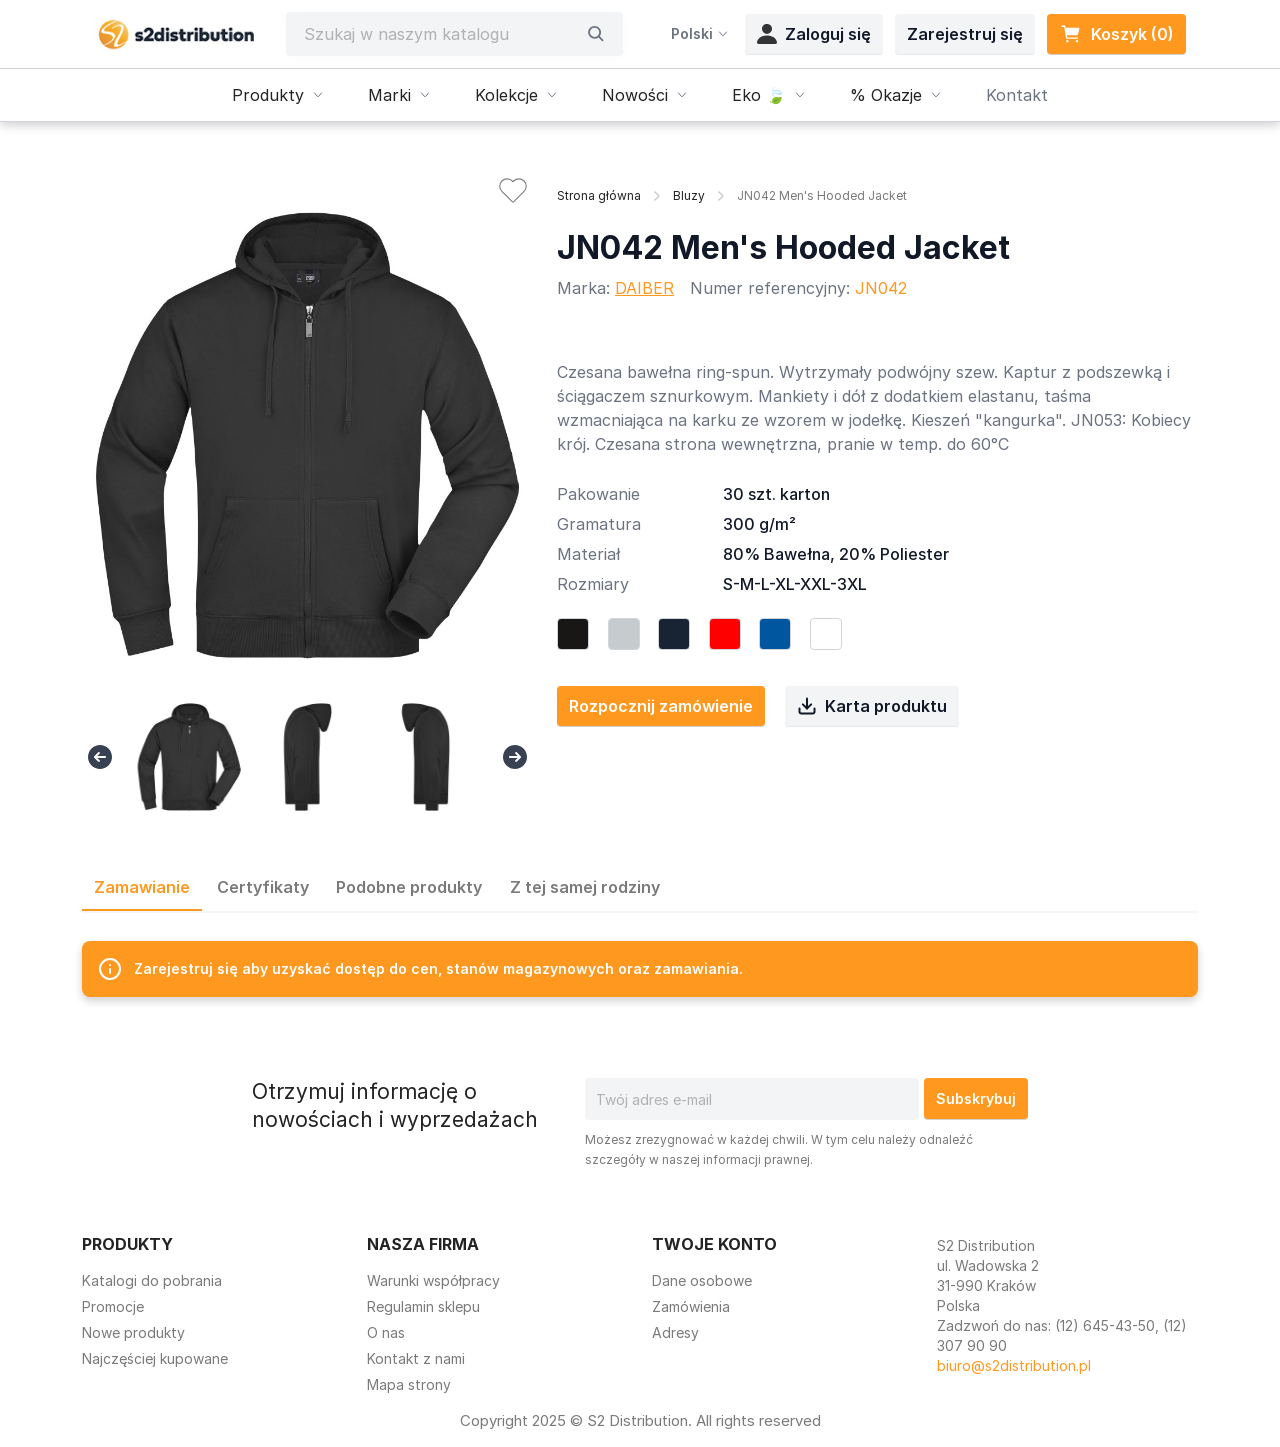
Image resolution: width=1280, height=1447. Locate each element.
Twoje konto (714, 1244)
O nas (386, 1332)
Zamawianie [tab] (142, 887)
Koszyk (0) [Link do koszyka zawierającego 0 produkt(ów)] (1116, 34)
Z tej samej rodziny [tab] (585, 887)
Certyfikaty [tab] (263, 887)
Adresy (675, 1332)
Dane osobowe (702, 1280)
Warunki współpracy (433, 1280)
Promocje (113, 1306)
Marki (401, 95)
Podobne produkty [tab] (409, 887)
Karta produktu (872, 706)
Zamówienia (691, 1306)
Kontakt (1017, 95)
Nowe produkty (133, 1332)
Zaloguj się (814, 34)
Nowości (647, 95)
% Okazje (898, 95)
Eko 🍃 (771, 95)
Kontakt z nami (416, 1358)
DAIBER (644, 288)
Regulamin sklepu (423, 1306)
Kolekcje (518, 95)
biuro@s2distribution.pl (1014, 1365)
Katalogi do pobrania (152, 1280)
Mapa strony (409, 1384)
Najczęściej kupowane (155, 1358)
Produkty (280, 95)
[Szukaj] (440, 34)
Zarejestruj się (965, 34)
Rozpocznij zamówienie (661, 706)
